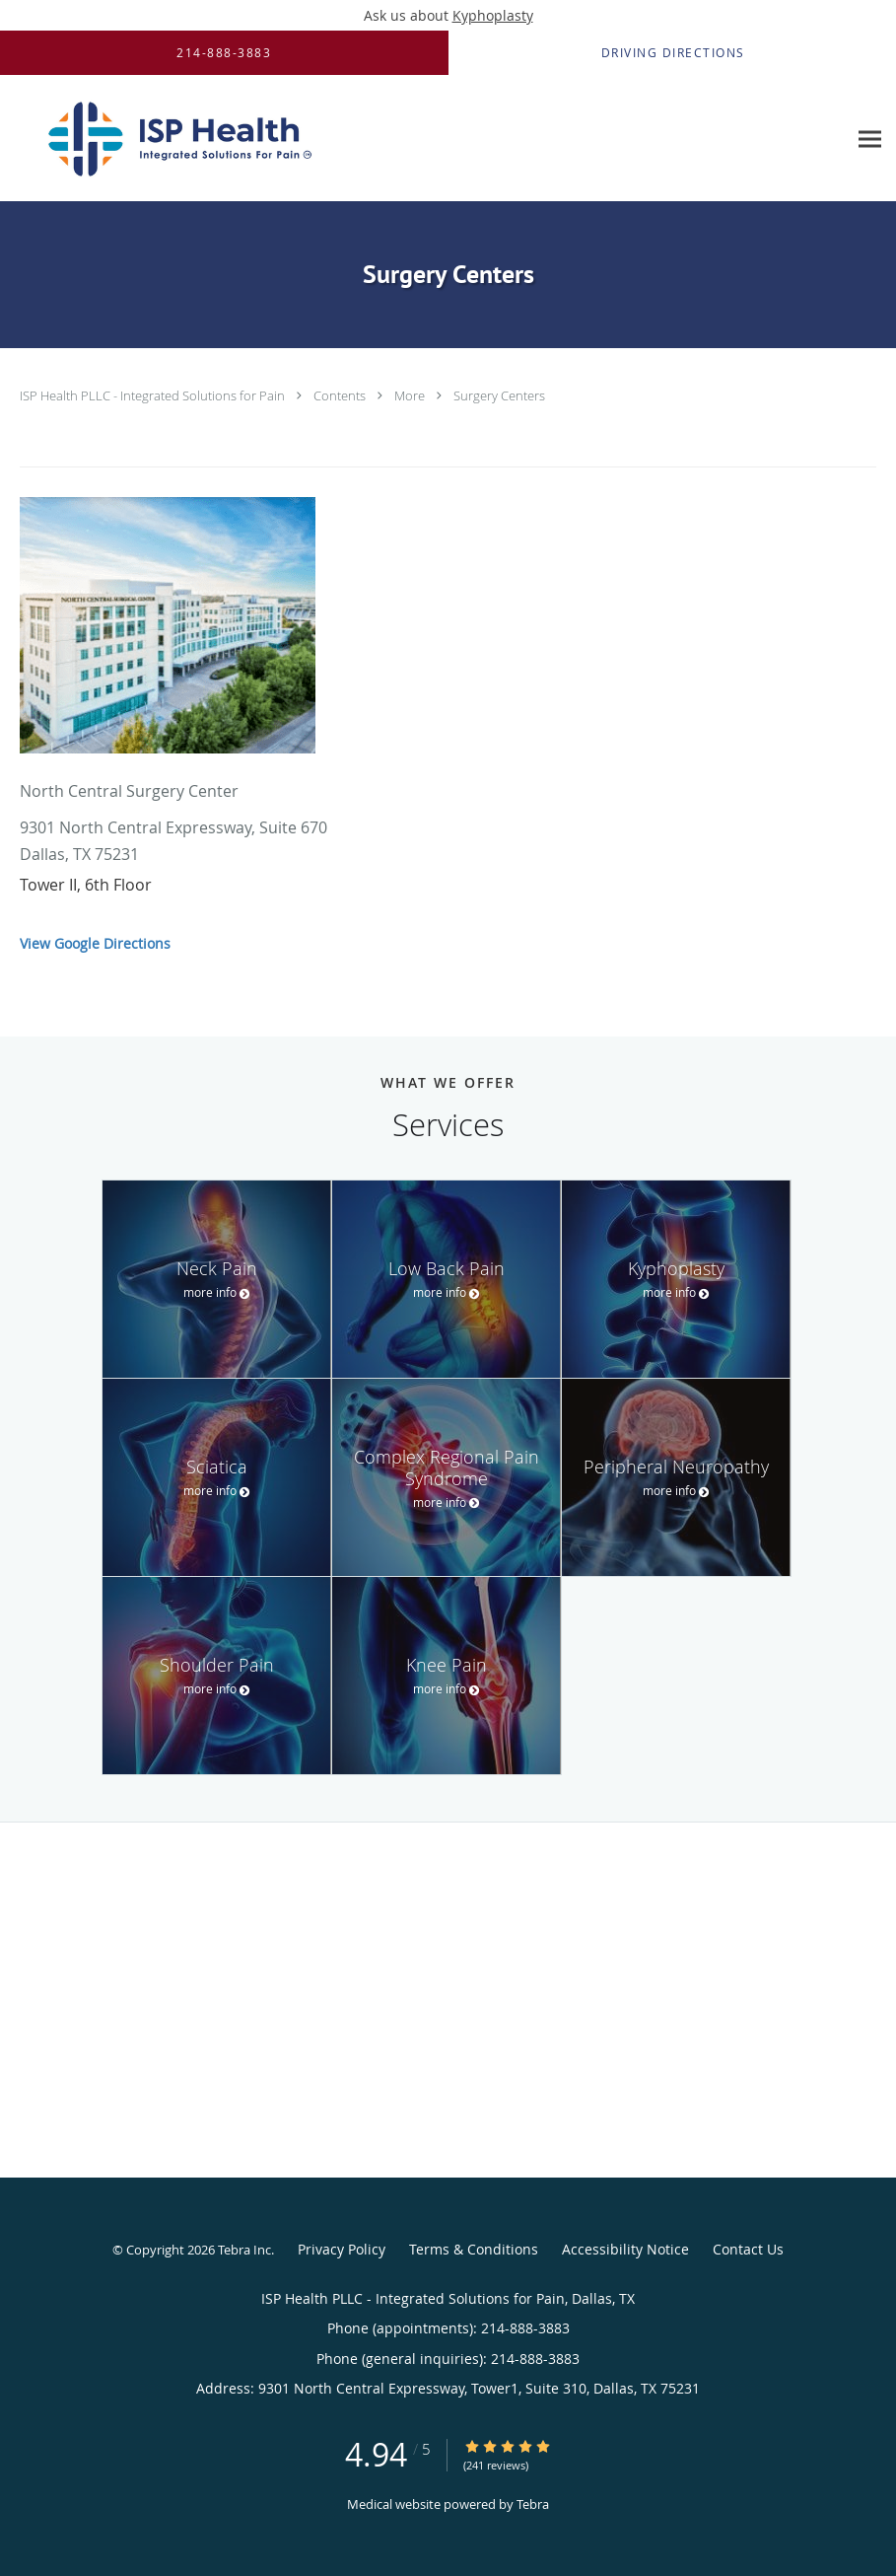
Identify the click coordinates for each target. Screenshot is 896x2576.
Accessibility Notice (625, 2249)
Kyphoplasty (492, 15)
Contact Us (748, 2249)
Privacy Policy (341, 2249)
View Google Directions (95, 943)
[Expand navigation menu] (870, 138)
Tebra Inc (244, 2249)
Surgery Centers (499, 395)
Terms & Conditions (473, 2249)
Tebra (533, 2504)
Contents (341, 395)
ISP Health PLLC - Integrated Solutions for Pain (154, 395)
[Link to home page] (174, 138)
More (411, 395)
